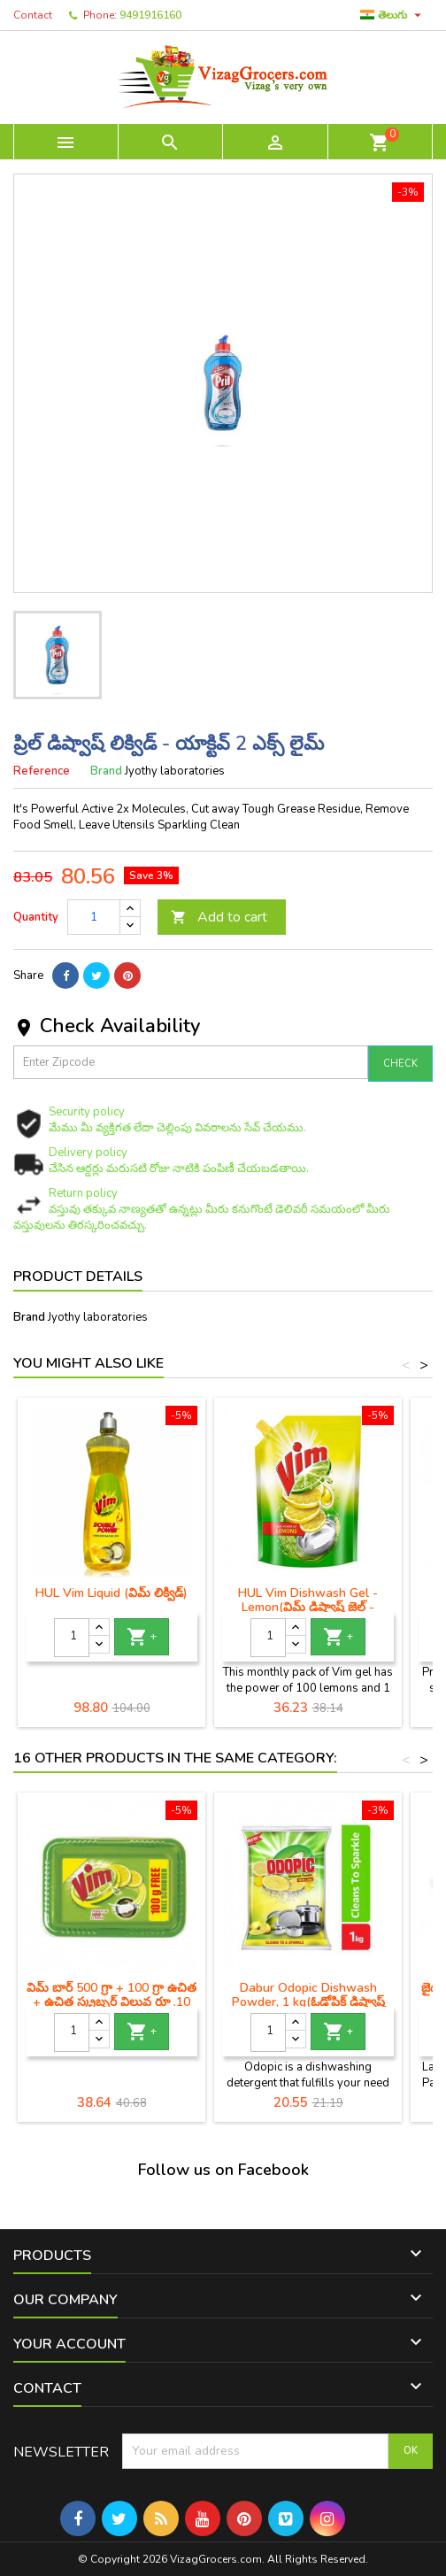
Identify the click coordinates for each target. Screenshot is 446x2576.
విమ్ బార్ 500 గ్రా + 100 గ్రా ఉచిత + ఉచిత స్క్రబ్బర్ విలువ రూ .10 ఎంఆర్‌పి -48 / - (111, 2002)
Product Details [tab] (77, 1276)
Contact (32, 15)
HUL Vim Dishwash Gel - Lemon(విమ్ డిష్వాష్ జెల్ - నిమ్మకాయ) (308, 1607)
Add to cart (219, 917)
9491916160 (150, 15)
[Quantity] (93, 917)
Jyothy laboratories (98, 1317)
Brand (106, 771)
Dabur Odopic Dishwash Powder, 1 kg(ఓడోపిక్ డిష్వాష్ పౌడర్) (308, 2002)
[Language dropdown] (393, 15)
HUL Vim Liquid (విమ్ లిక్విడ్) (111, 1593)
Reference (41, 771)
